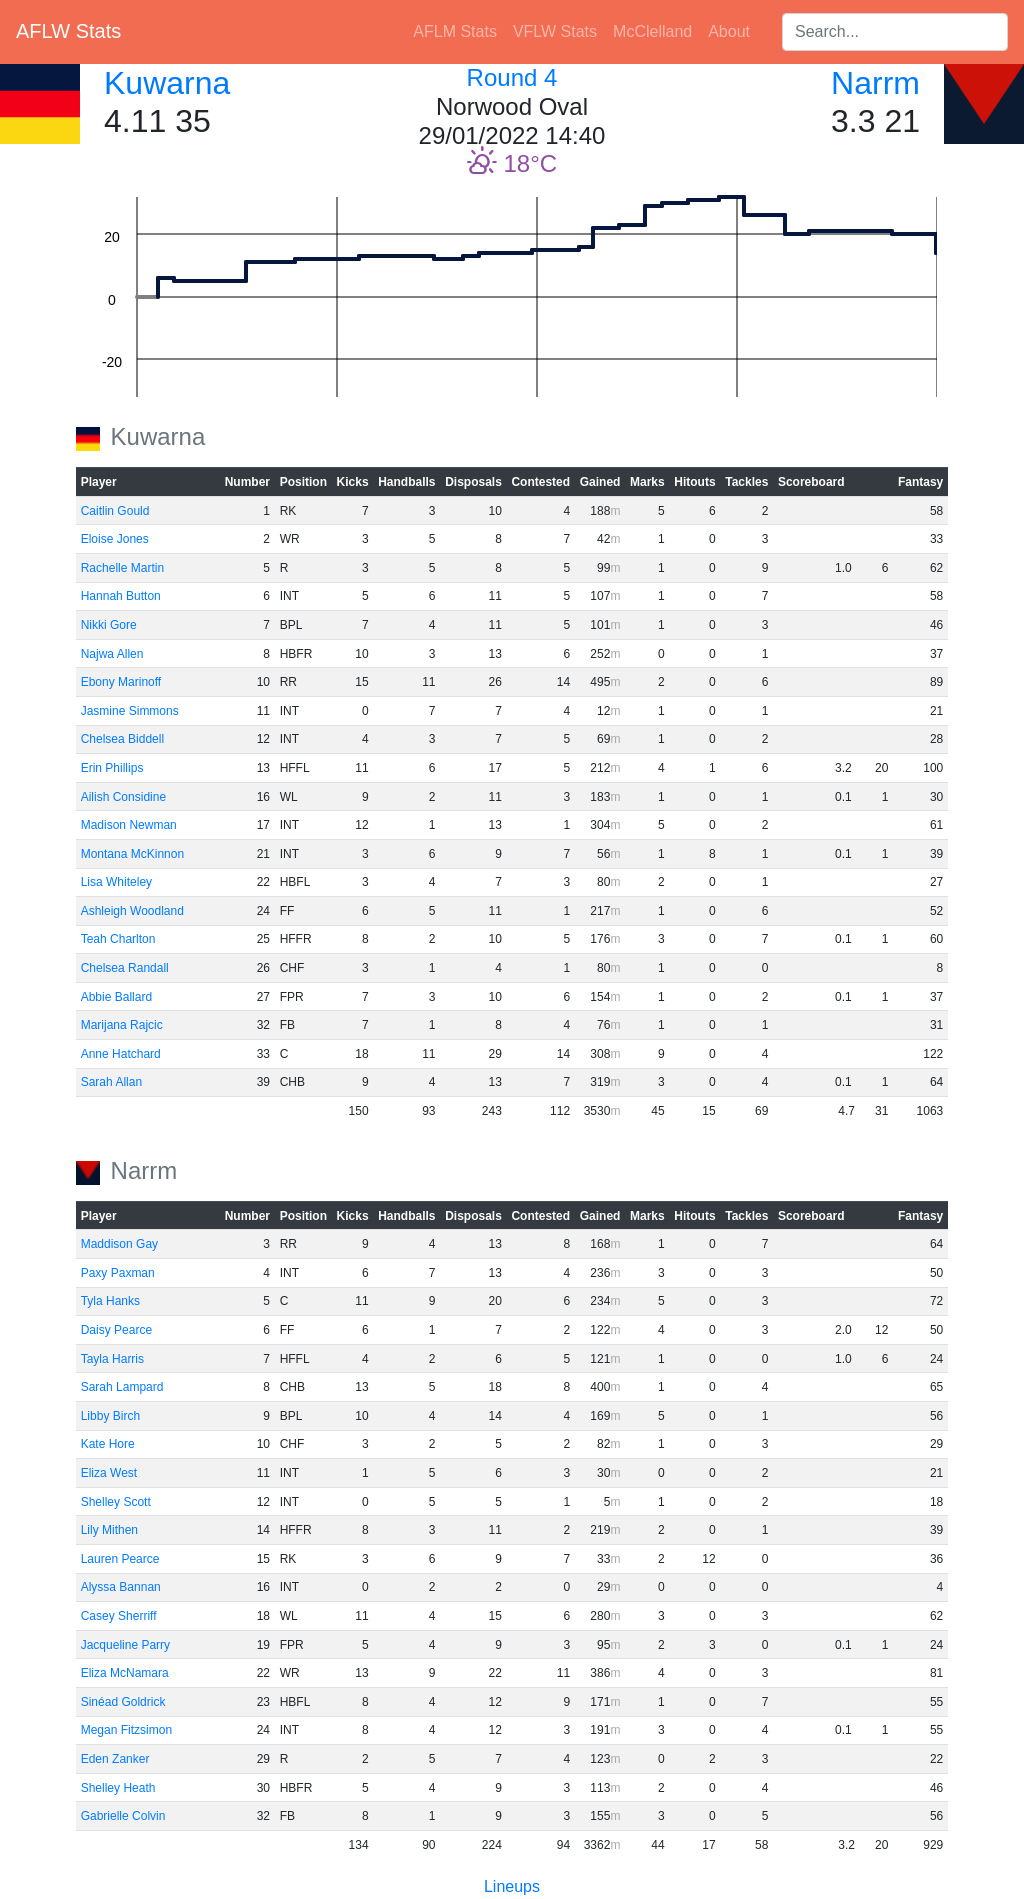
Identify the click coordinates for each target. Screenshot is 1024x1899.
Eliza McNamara (125, 1673)
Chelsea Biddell (122, 739)
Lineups (512, 1886)
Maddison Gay (119, 1244)
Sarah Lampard (122, 1387)
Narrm (875, 83)
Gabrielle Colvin (123, 1816)
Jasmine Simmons (130, 711)
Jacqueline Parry (125, 1645)
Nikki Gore (109, 625)
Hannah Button (121, 596)
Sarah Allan (111, 1082)
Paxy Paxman (118, 1273)
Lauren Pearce (120, 1559)
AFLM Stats (455, 31)
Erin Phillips (112, 768)
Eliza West (109, 1473)
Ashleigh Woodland (132, 911)
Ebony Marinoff (121, 682)
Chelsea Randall (125, 968)
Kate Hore (108, 1444)
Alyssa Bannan (121, 1587)
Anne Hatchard (121, 1054)
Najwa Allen (112, 654)
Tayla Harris (112, 1359)
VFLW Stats (555, 31)
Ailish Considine (123, 797)
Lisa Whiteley (116, 882)
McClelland (652, 31)
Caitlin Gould (115, 511)
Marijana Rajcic (122, 1025)
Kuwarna (167, 83)
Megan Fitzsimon (126, 1730)
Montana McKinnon (132, 854)
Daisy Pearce (116, 1330)
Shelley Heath (118, 1788)
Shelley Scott (116, 1502)
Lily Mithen (109, 1530)
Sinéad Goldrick (123, 1702)
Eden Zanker (115, 1759)
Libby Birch (110, 1416)
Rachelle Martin (122, 568)
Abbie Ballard (116, 997)
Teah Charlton (118, 939)
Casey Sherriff (119, 1616)
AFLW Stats (68, 31)
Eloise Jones (115, 539)
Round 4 (512, 77)
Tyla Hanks (110, 1301)
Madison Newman (129, 825)
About (729, 31)
